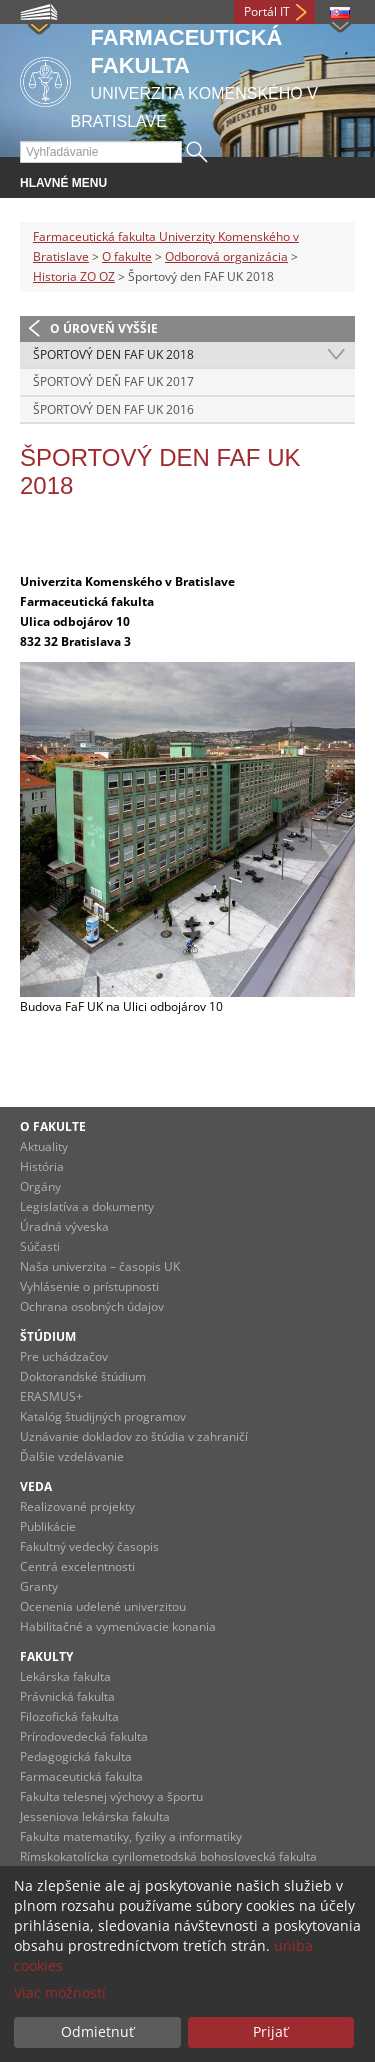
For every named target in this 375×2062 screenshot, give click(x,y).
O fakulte (127, 256)
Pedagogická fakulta (76, 1756)
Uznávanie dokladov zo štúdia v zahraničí (134, 1436)
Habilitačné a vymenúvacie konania (118, 1626)
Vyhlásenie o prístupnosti (89, 1286)
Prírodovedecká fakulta (84, 1736)
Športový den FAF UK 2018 (113, 354)
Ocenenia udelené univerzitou (103, 1606)
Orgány (40, 1186)
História (42, 1166)
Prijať (270, 2031)
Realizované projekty (77, 1506)
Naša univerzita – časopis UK (100, 1266)
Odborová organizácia (226, 256)
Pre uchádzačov (64, 1356)
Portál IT (267, 11)
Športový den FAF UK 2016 (113, 409)
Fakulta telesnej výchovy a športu (111, 1796)
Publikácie (48, 1526)
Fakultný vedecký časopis (89, 1546)
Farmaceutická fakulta (81, 1776)
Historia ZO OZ (74, 276)
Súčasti (40, 1246)
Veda (36, 1486)
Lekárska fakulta (65, 1676)
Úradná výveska (64, 1226)
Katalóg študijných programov (103, 1416)
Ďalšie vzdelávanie (72, 1456)
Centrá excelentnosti (77, 1566)
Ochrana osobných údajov (92, 1306)
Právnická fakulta (67, 1696)
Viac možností (60, 1992)
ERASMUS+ (51, 1396)
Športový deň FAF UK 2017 (113, 381)
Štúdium (48, 1336)
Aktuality (44, 1146)
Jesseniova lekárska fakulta (95, 1816)
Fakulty (46, 1656)
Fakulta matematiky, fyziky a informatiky (131, 1836)
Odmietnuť (97, 2031)
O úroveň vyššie (104, 328)
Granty (39, 1586)
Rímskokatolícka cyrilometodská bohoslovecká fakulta (168, 1856)
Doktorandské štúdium (83, 1376)
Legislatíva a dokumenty (87, 1206)
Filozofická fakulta (69, 1716)
